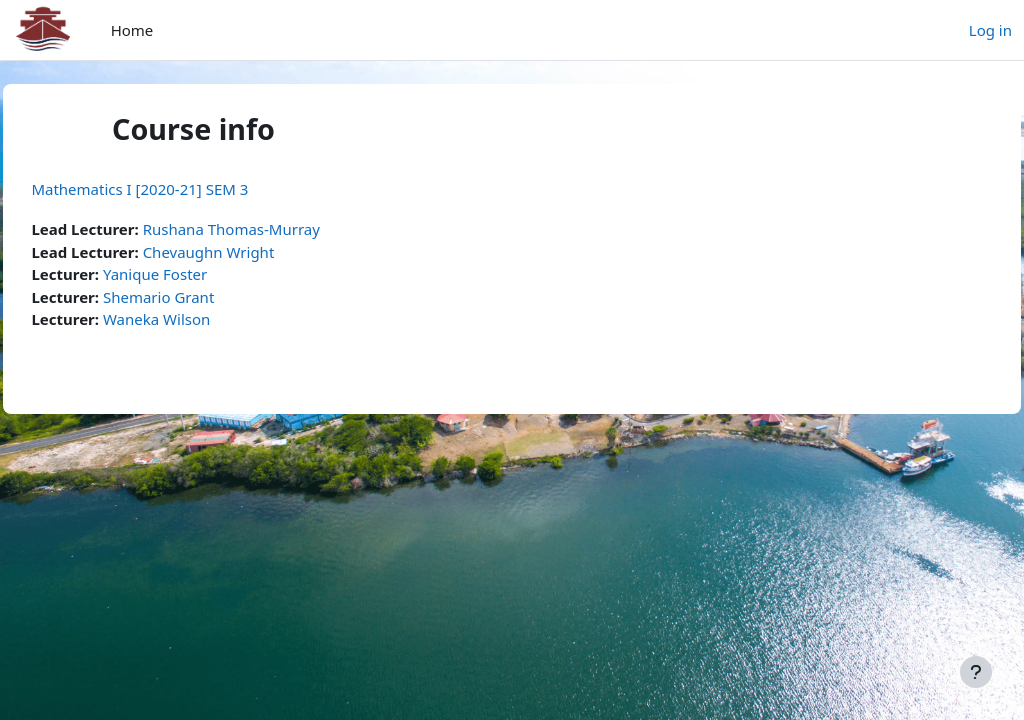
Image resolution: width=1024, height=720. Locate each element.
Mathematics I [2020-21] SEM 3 (184, 189)
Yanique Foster (200, 274)
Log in (990, 30)
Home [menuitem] (132, 30)
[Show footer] (976, 672)
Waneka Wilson (201, 319)
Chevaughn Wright (253, 252)
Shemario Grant (203, 297)
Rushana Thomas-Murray (275, 229)
